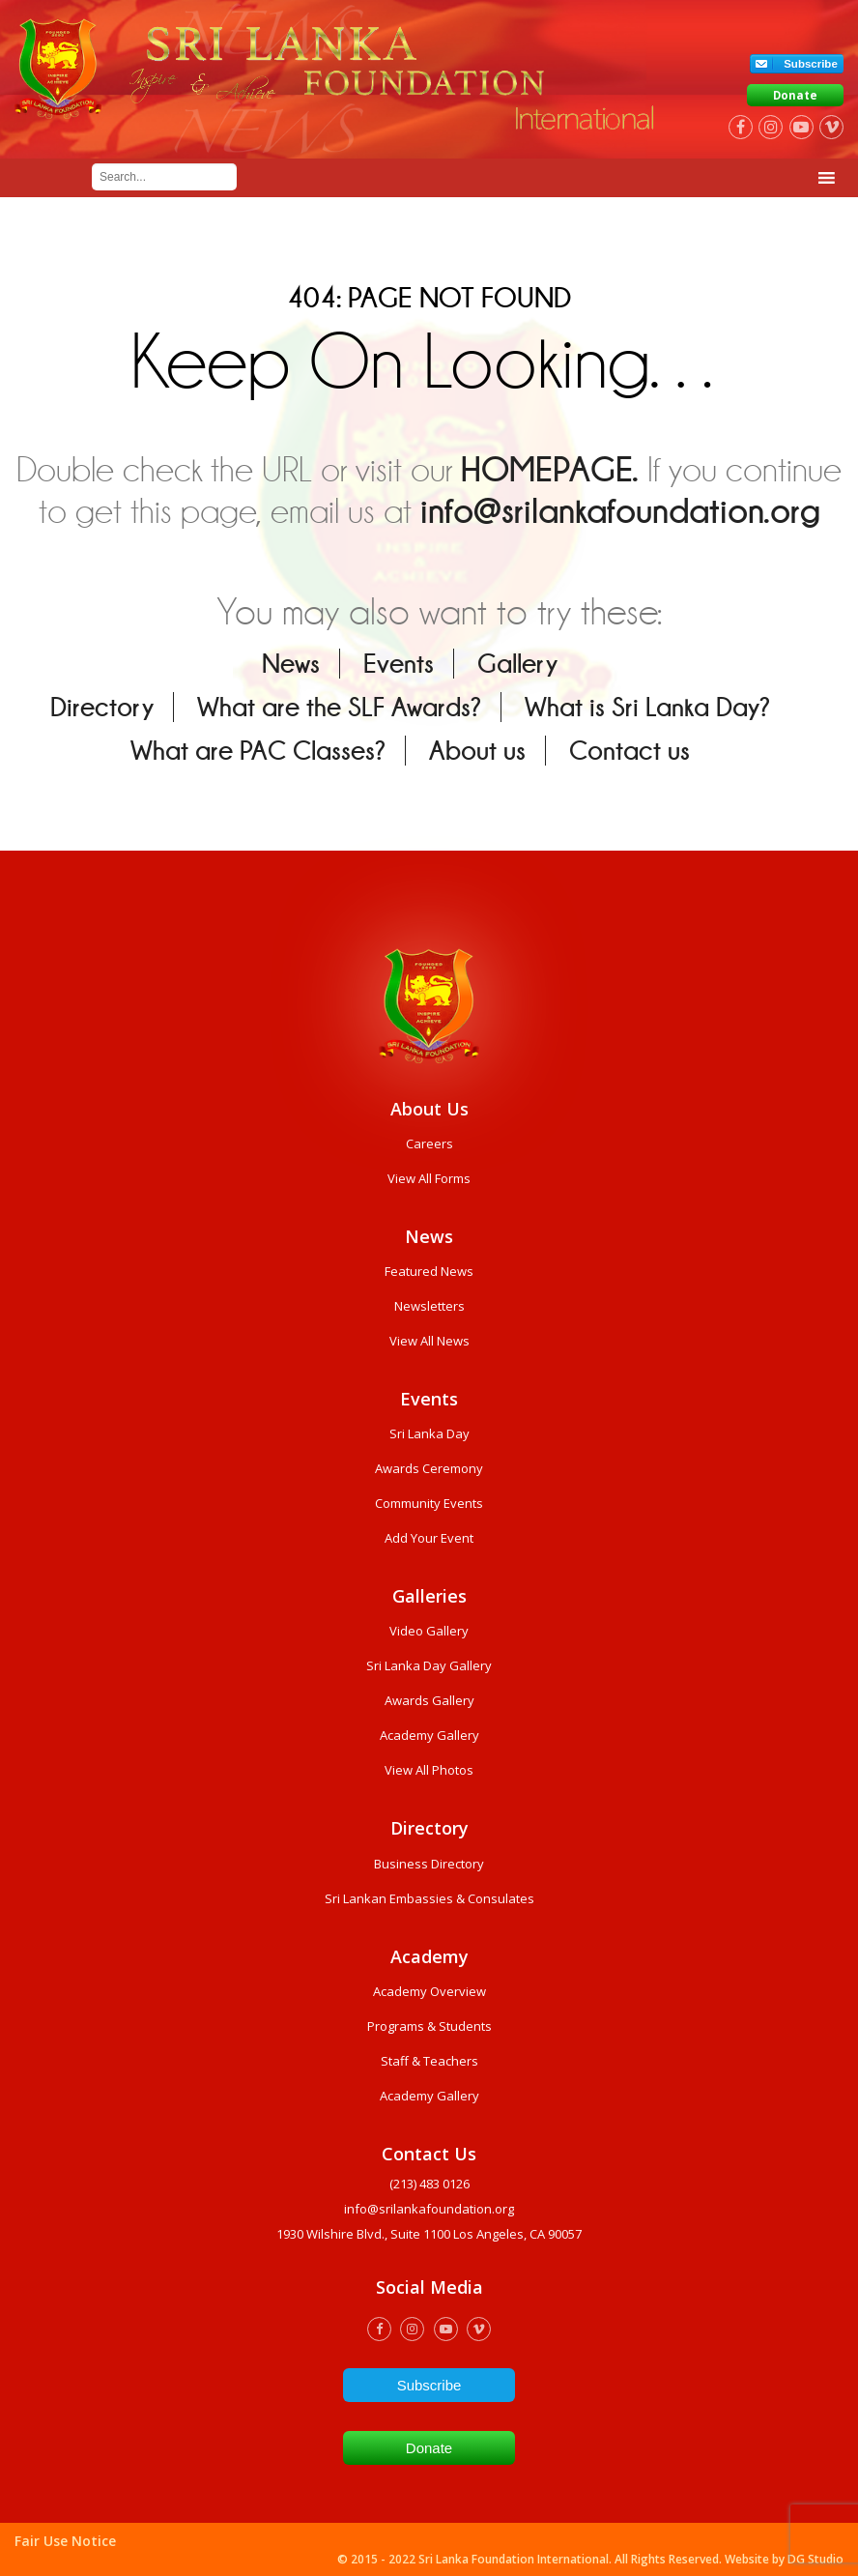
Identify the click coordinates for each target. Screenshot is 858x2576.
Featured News (429, 1271)
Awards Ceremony (429, 1468)
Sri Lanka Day (429, 1433)
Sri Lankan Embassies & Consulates (429, 1898)
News (291, 664)
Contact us (629, 751)
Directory (102, 707)
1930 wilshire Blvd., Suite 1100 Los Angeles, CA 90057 (429, 2234)
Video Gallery (429, 1630)
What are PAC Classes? (258, 751)
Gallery (517, 664)
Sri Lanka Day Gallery (429, 1665)
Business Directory (429, 1863)
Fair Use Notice (65, 2541)
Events (398, 664)
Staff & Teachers (429, 2060)
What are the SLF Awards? (339, 707)
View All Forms (429, 1178)
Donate (795, 95)
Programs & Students (429, 2026)
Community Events (429, 1503)
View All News (429, 1340)
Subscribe (811, 64)
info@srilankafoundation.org (620, 511)
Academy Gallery (429, 1735)
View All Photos (429, 1770)
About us (477, 751)
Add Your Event (429, 1538)
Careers (429, 1143)
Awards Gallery (429, 1700)
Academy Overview (429, 1991)
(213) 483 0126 (429, 2183)
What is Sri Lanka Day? (647, 707)
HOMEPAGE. (550, 469)
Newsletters (429, 1306)
